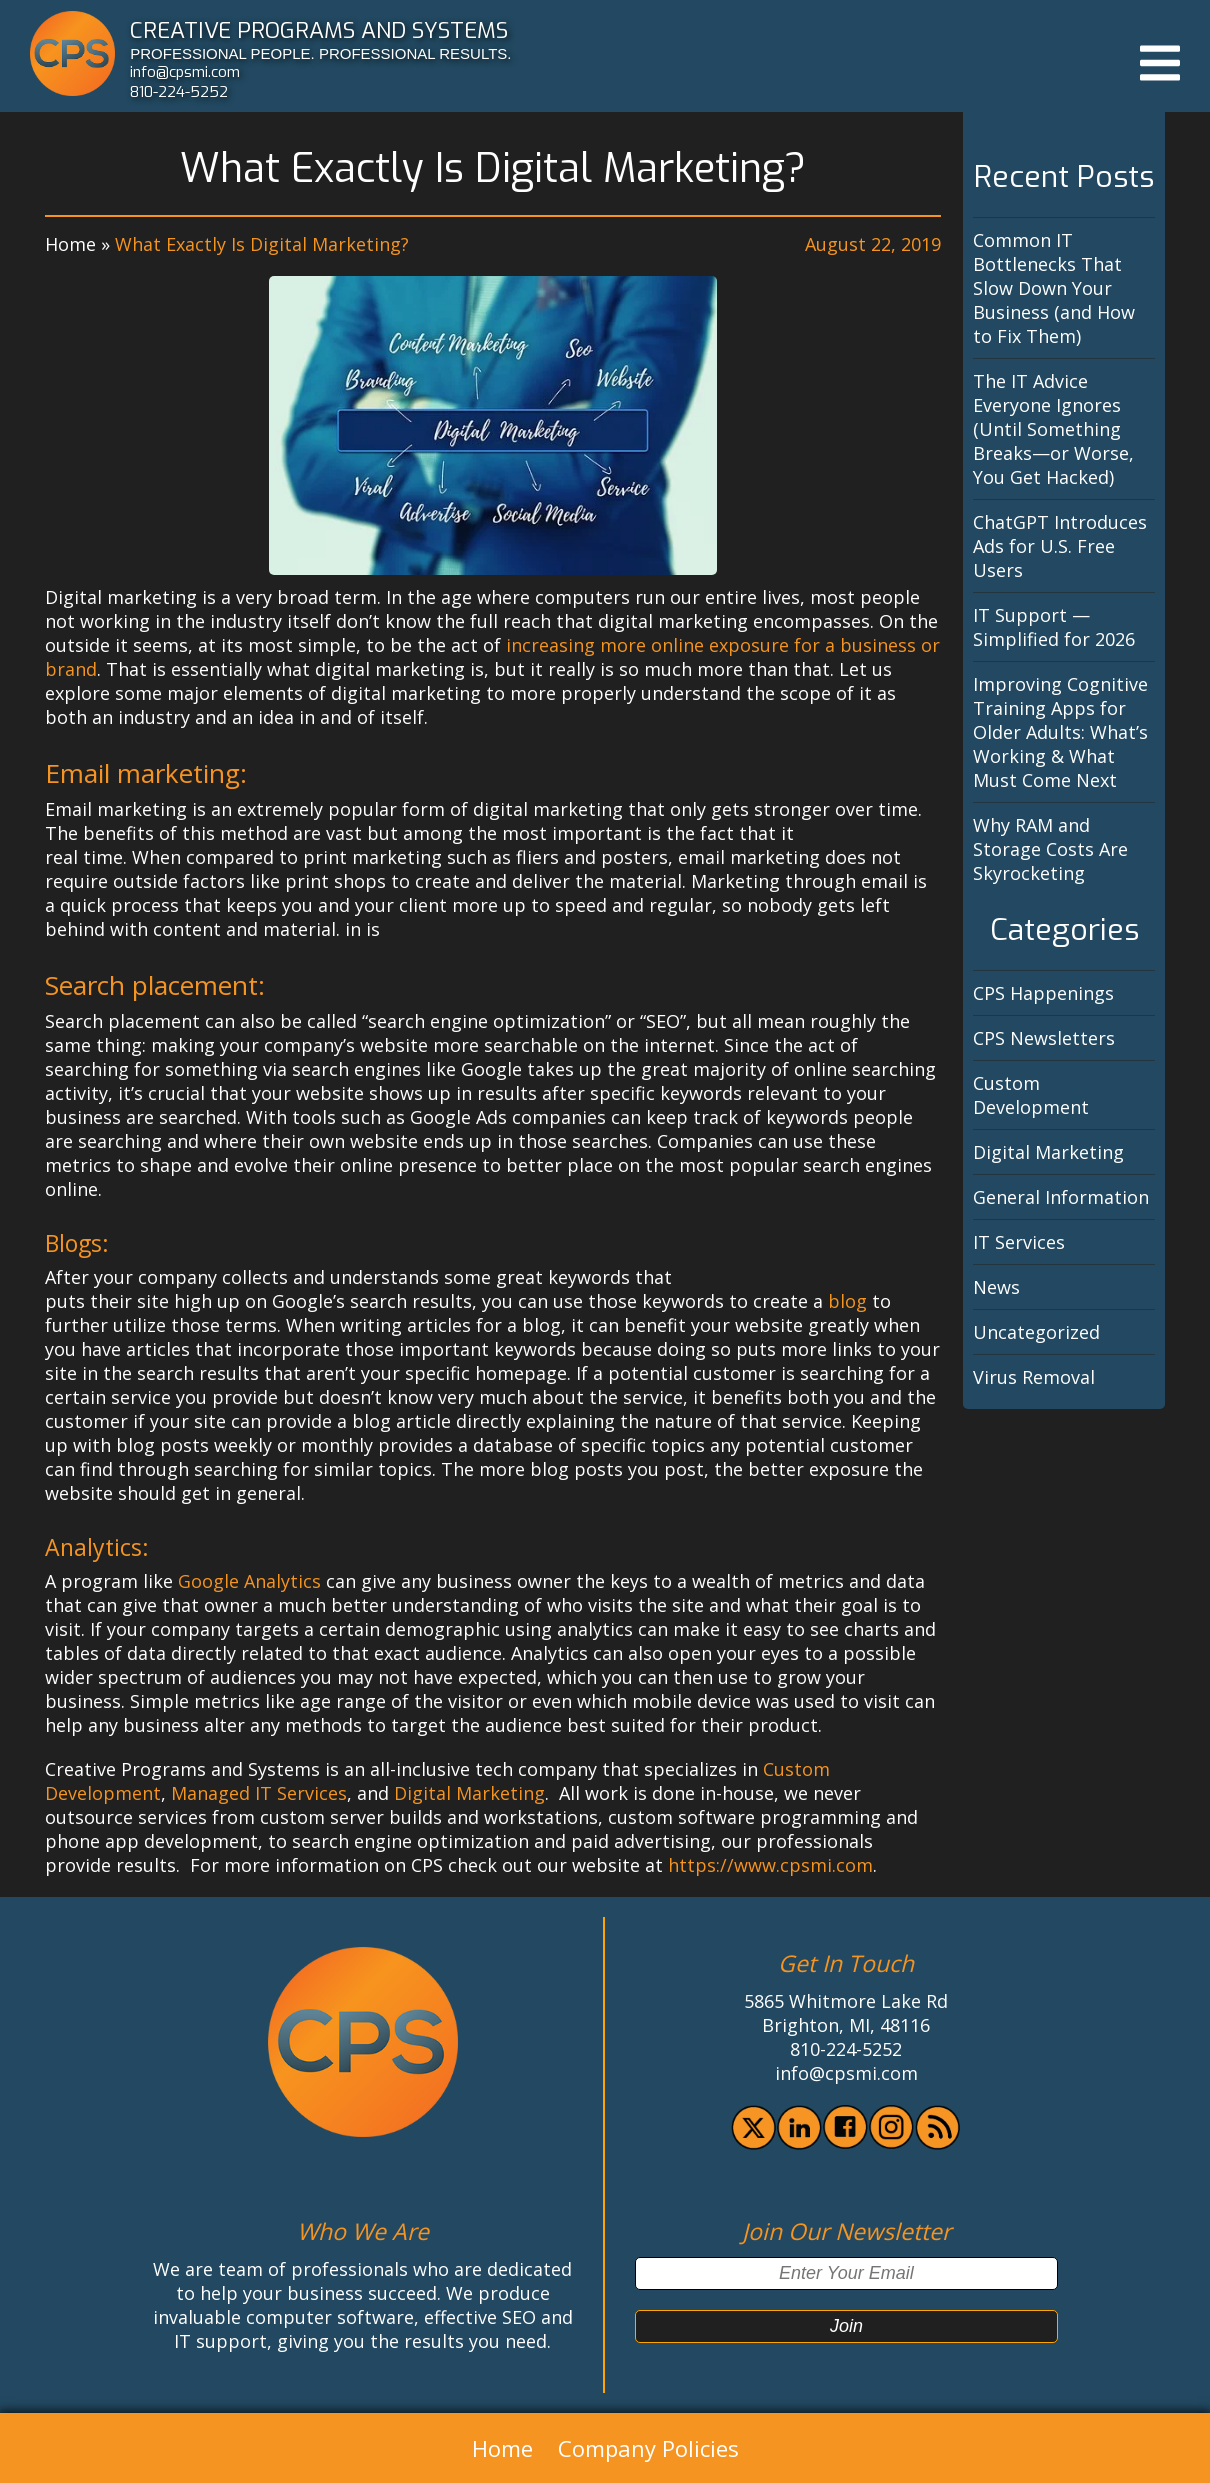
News (996, 1287)
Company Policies (648, 2448)
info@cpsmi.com (185, 72)
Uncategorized (1036, 1332)
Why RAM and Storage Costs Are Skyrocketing (1050, 849)
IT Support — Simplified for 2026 (1054, 627)
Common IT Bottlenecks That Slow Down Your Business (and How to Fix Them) (1054, 288)
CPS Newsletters (1044, 1038)
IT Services (1019, 1242)
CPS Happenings (1043, 993)
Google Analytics (249, 1581)
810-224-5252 (179, 92)
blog (847, 1301)
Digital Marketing (469, 1793)
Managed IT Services (259, 1793)
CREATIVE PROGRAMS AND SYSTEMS (319, 30)
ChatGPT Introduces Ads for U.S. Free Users (1060, 546)
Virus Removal (1034, 1377)
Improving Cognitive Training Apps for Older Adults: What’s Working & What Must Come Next (1060, 732)
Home (70, 244)
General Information (1061, 1197)
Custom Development (1031, 1095)
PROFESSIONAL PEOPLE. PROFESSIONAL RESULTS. (320, 53)
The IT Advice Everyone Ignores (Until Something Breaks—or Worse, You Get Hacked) (1053, 429)
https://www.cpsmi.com (770, 1865)
